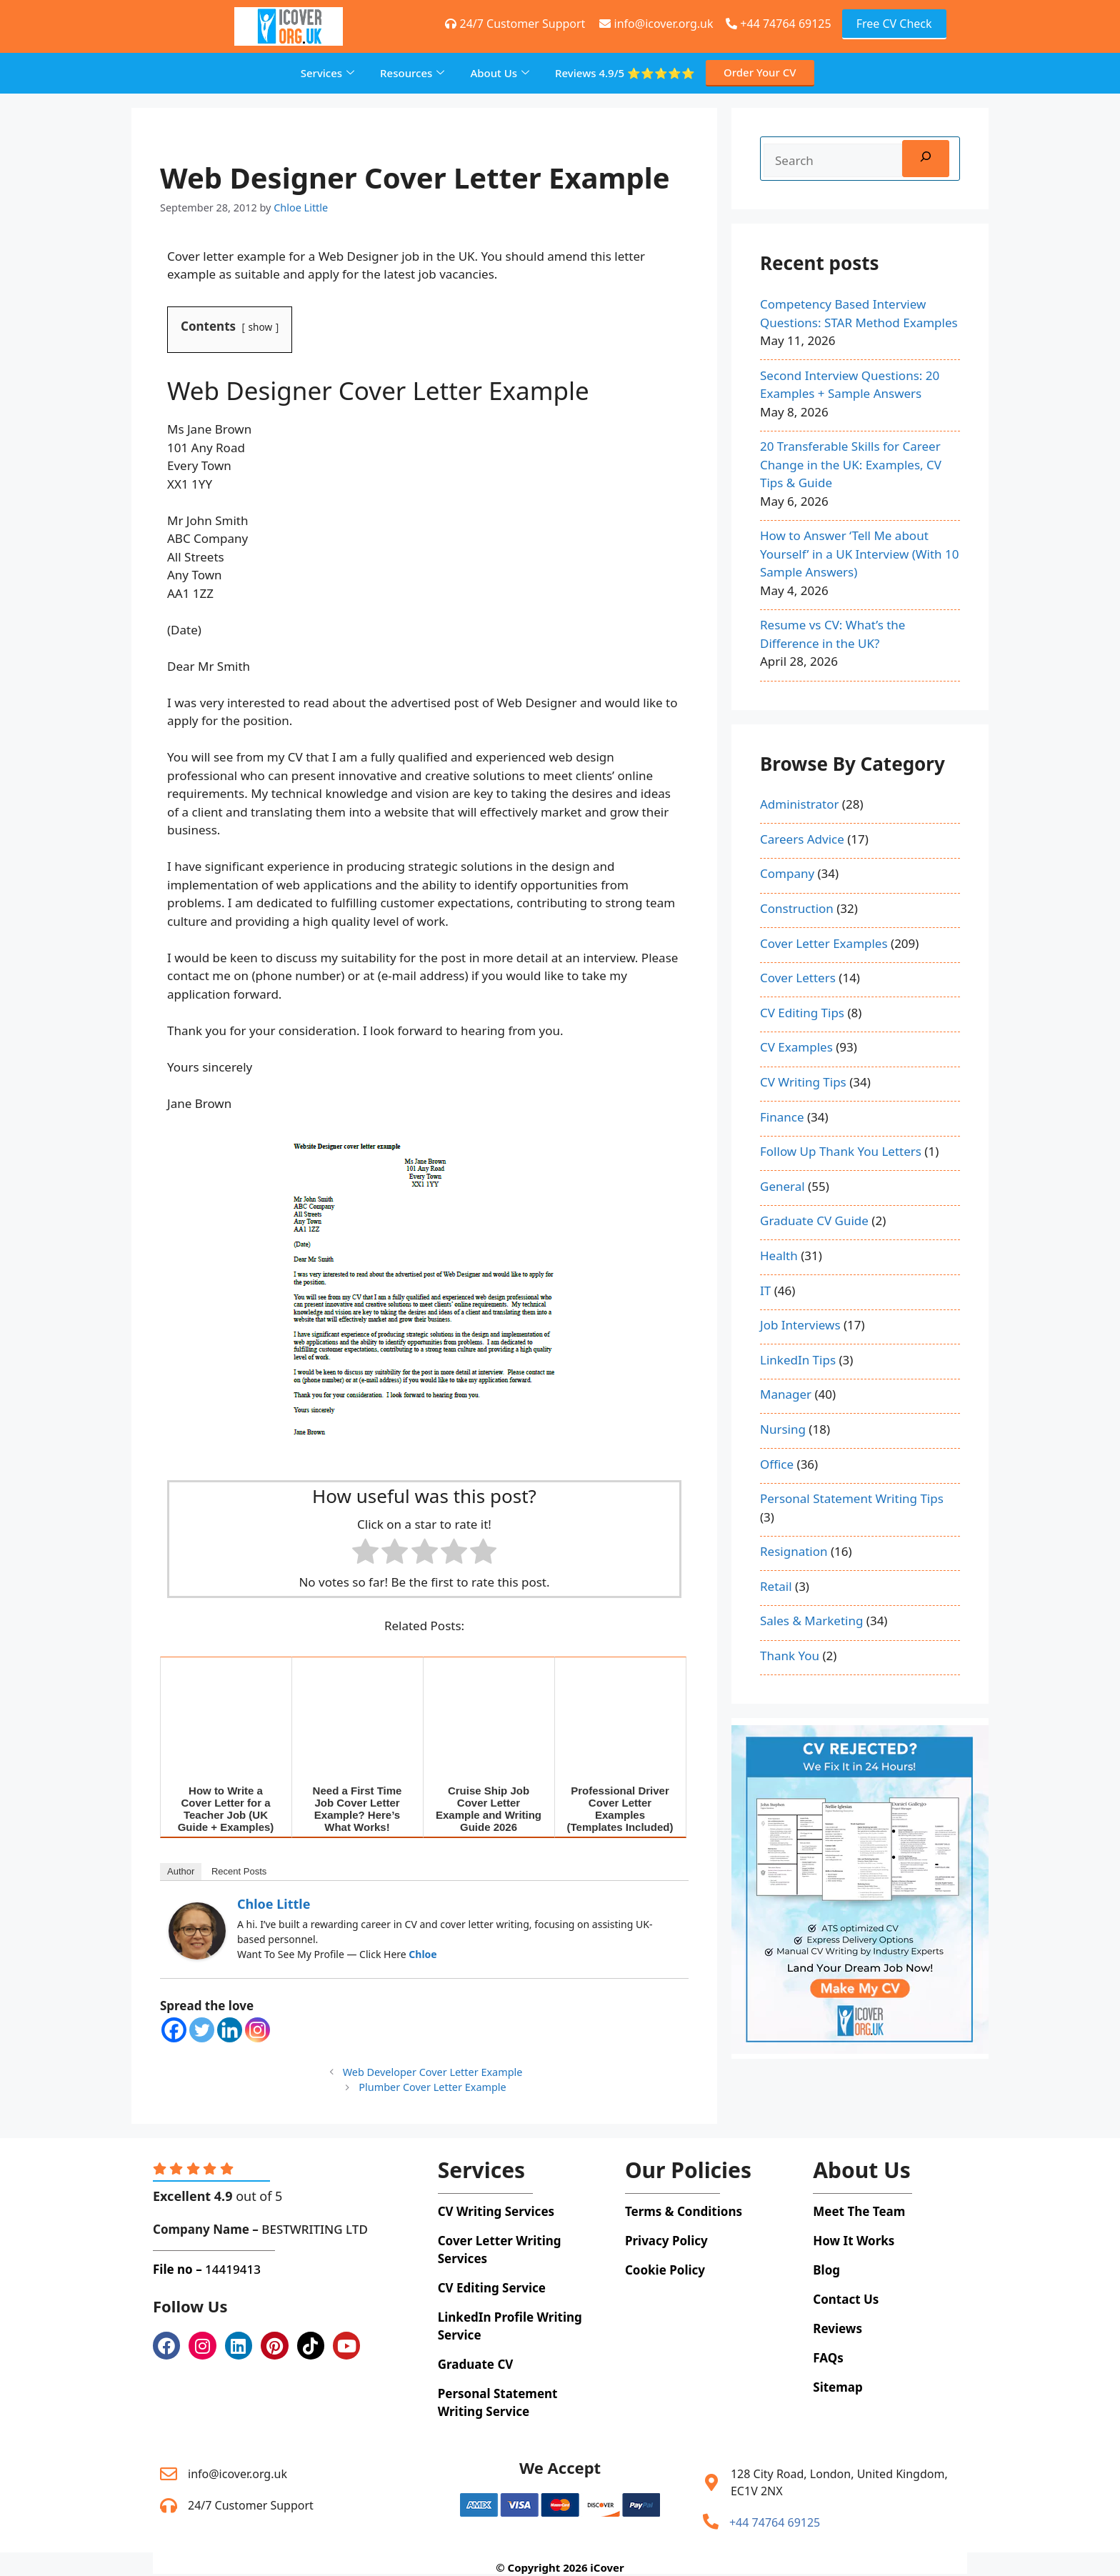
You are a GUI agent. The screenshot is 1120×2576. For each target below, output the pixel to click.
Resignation (794, 1551)
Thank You (789, 1655)
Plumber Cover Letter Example (432, 2087)
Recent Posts (238, 1871)
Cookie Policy (665, 2270)
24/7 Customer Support (251, 2505)
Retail (776, 1586)
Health (779, 1255)
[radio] (365, 1553)
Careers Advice (802, 839)
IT (765, 1290)
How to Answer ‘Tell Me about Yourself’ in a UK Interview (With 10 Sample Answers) (859, 553)
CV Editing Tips (802, 1012)
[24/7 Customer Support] (168, 2505)
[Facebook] (173, 2029)
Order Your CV (760, 72)
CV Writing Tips (803, 1082)
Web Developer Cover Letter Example (433, 2072)
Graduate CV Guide (814, 1220)
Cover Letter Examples (824, 943)
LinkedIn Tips (798, 1360)
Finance (782, 1117)
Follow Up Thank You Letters (840, 1151)
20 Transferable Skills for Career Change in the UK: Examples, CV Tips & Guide (850, 464)
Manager (785, 1394)
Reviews (625, 73)
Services (327, 73)
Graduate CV (476, 2364)
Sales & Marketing (811, 1620)
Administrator (799, 804)
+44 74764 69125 (778, 23)
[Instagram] (257, 2029)
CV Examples (796, 1047)
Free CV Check (894, 23)
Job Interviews (800, 1325)
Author (180, 1871)
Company (787, 873)
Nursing (783, 1429)
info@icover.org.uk (237, 2474)
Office (777, 1464)
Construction (797, 908)
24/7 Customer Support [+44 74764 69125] (515, 23)
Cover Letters (798, 977)
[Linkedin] (229, 2029)
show (261, 327)
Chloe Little (273, 1903)
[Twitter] (201, 2029)
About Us (499, 73)
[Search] (925, 159)
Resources (412, 73)
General (782, 1186)
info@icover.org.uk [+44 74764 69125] (656, 23)
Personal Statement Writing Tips (852, 1498)
